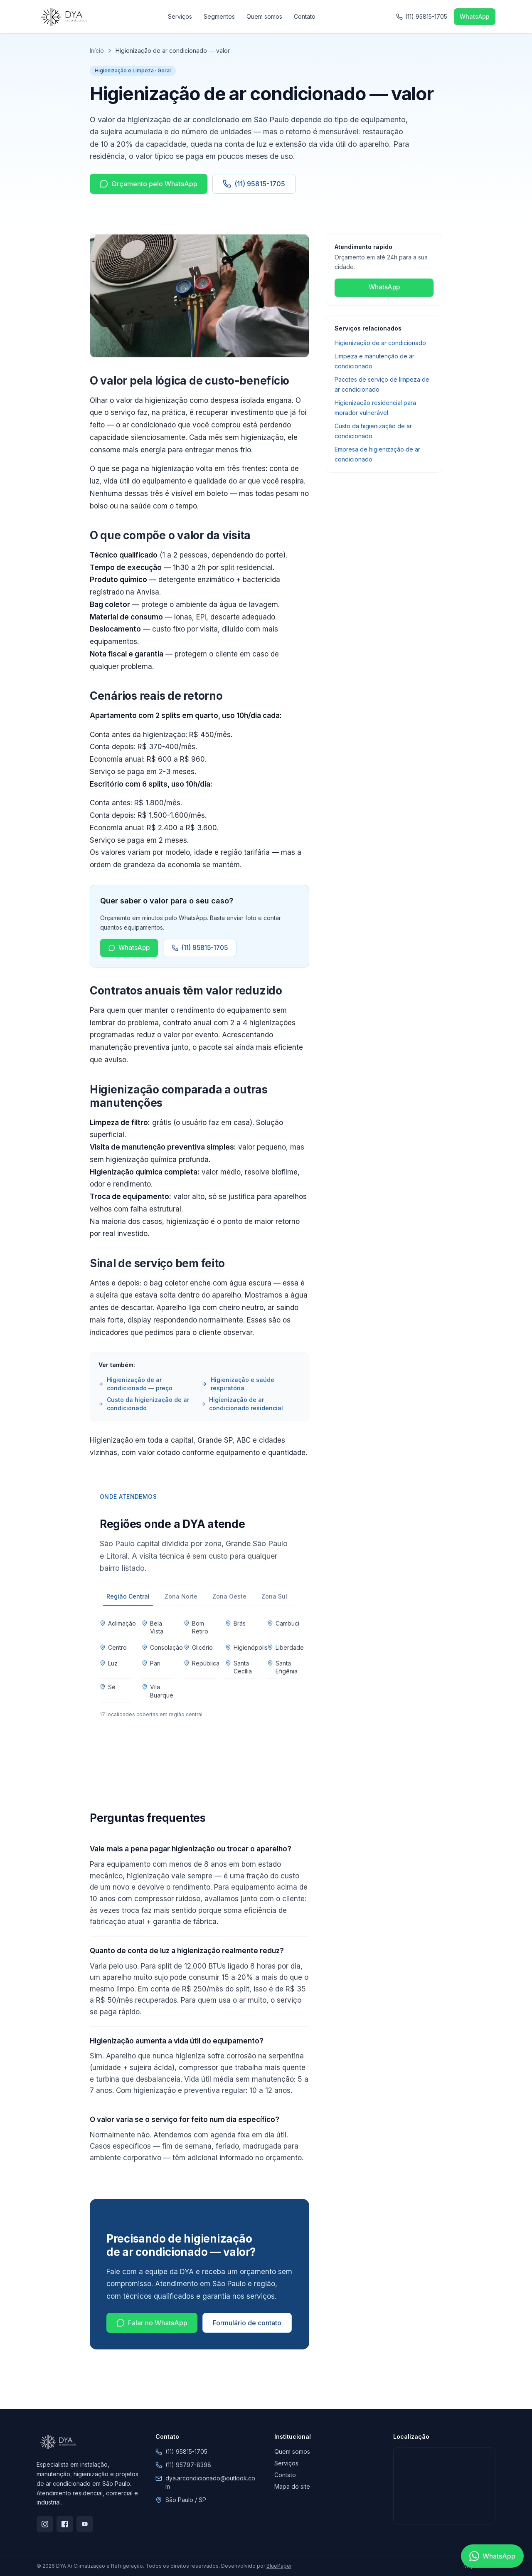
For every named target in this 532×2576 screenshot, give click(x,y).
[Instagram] (45, 2524)
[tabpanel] (199, 1667)
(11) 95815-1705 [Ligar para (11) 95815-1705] (421, 16)
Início (97, 50)
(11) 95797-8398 (188, 2464)
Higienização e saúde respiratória (237, 1384)
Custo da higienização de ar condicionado (144, 1403)
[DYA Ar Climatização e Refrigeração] (63, 16)
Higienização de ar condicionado (380, 342)
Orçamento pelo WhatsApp (148, 184)
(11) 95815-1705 (254, 184)
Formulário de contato (247, 2323)
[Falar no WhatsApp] (492, 2556)
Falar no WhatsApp (151, 2323)
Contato (304, 16)
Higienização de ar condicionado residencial (242, 1403)
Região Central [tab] (128, 1599)
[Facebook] (65, 2524)
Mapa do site (292, 2486)
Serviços (180, 16)
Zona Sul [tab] (274, 1596)
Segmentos (219, 16)
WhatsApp (129, 948)
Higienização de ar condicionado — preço (135, 1384)
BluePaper (278, 2566)
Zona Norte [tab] (181, 1596)
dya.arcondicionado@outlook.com (210, 2482)
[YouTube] (84, 2524)
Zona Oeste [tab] (229, 1596)
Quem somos (264, 16)
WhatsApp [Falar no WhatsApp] (475, 16)
